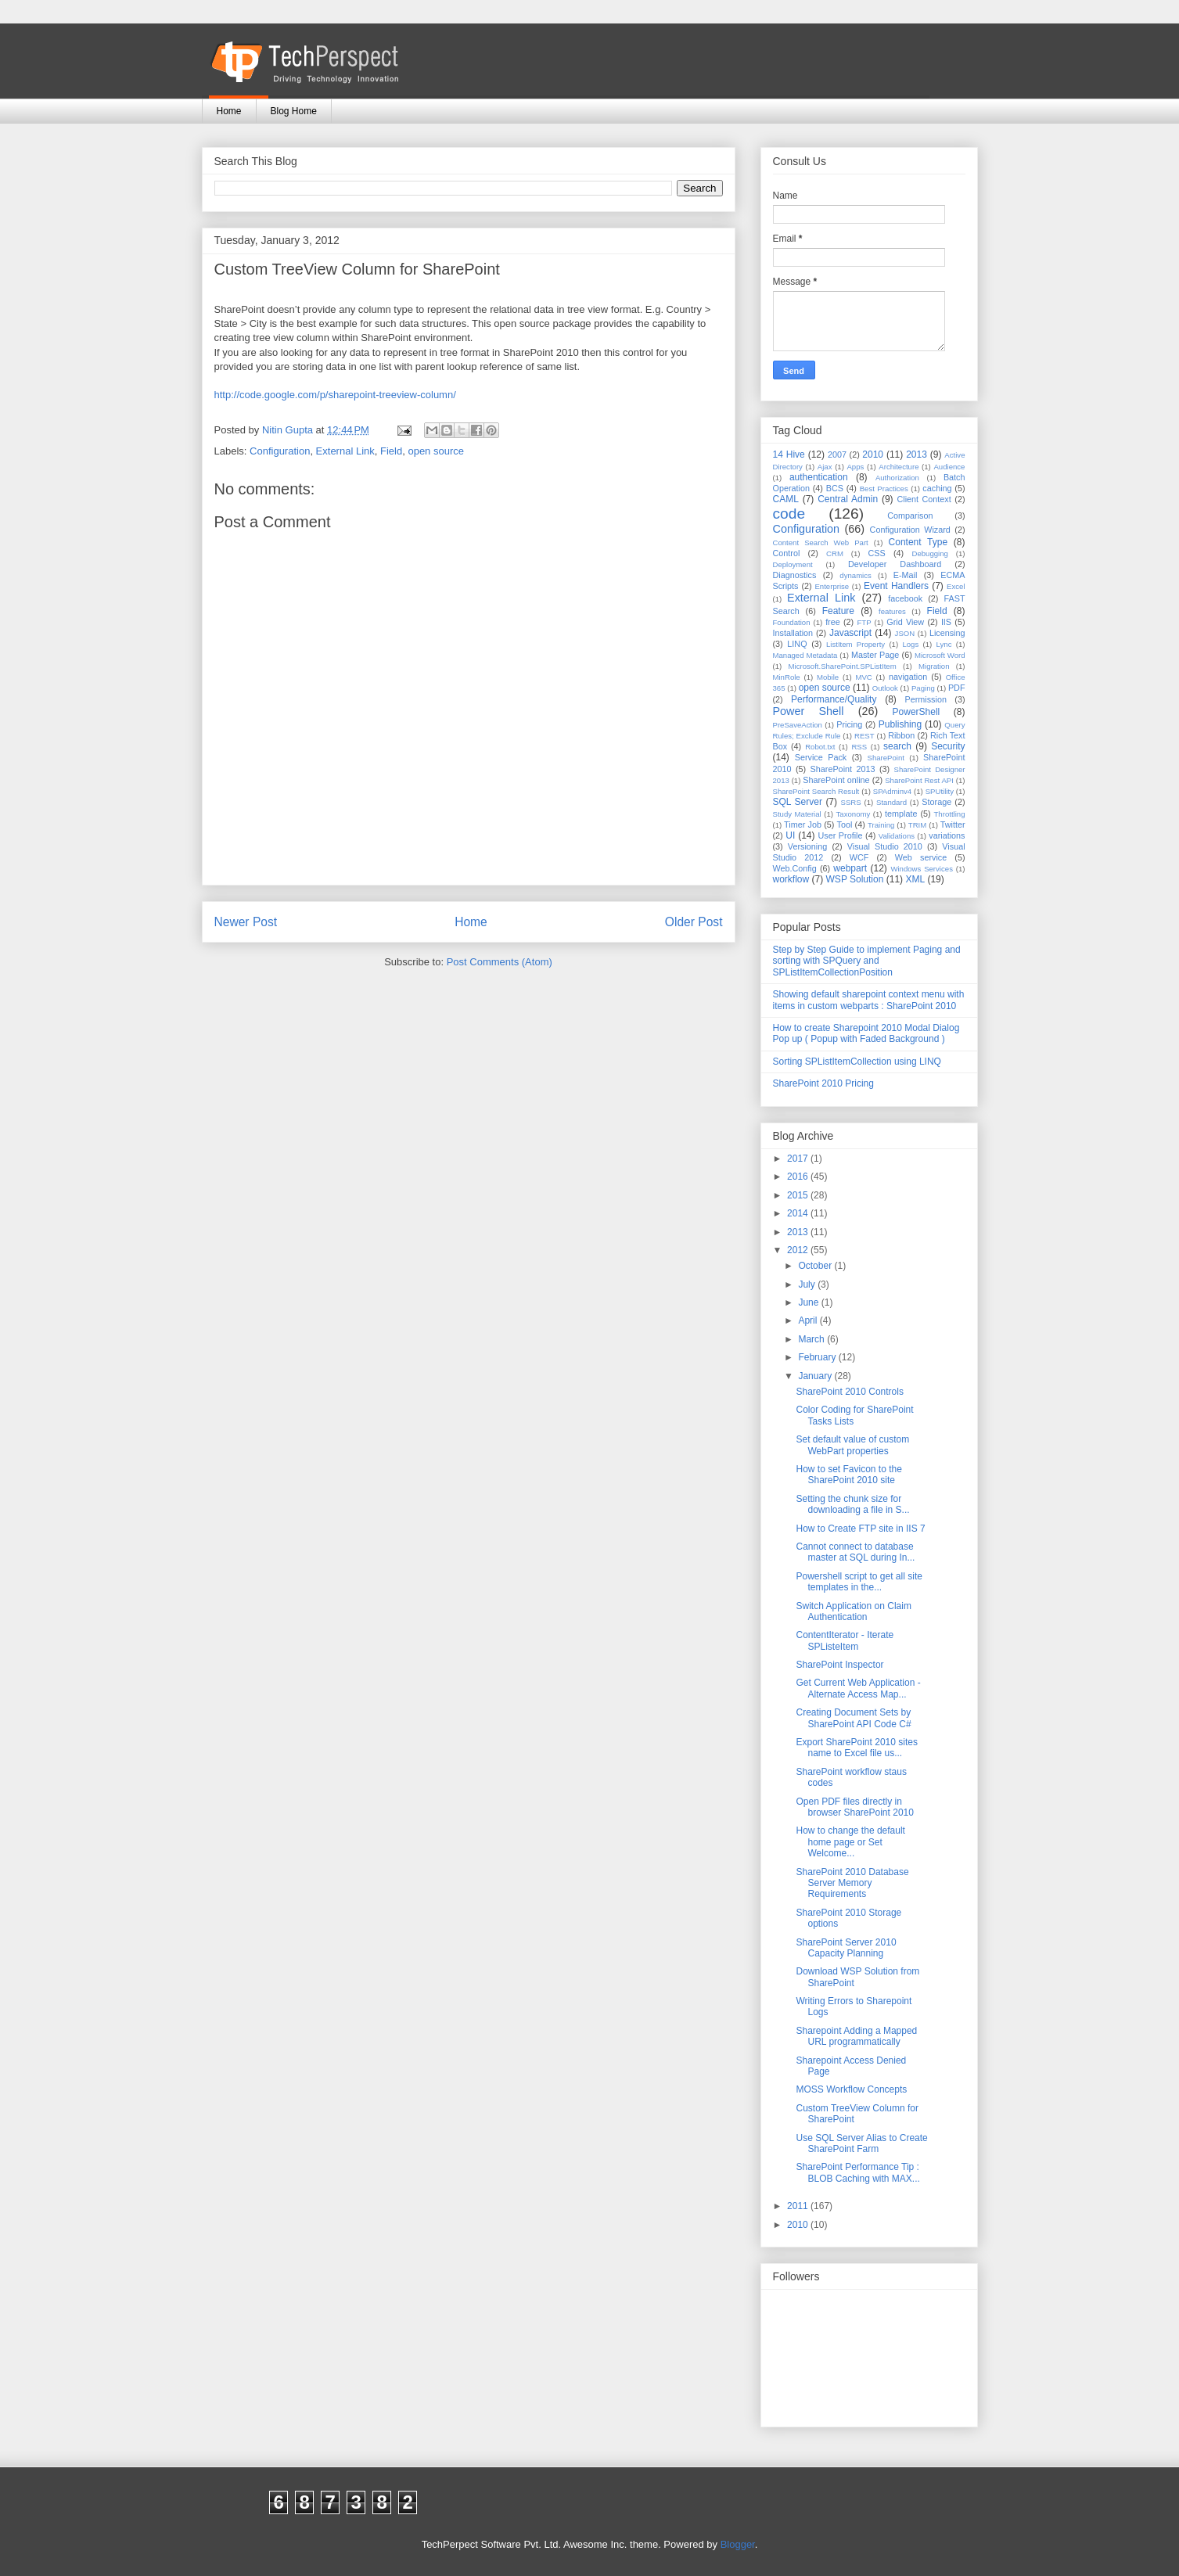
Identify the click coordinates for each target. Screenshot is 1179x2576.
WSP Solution (855, 879)
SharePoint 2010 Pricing (823, 1083)
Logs (910, 644)
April (808, 1320)
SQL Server (797, 801)
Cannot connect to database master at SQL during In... (855, 1552)
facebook (905, 598)
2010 (872, 454)
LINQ (797, 643)
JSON (905, 633)
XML (915, 879)
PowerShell (916, 711)
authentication (818, 477)
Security (948, 746)
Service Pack (821, 757)
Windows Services (921, 868)
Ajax (825, 466)
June (809, 1302)
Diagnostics (795, 575)
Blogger (738, 2544)
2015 (799, 1195)
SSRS (851, 802)
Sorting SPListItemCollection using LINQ (857, 1061)
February (818, 1357)
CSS (877, 553)
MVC (863, 677)
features (892, 611)
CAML (786, 499)
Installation (793, 633)
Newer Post (246, 922)
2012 (799, 1250)
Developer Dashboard (894, 564)
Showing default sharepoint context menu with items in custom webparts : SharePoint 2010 (869, 1000)
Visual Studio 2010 (884, 846)
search (897, 746)
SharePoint (886, 757)
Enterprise (831, 586)
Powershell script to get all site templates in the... (859, 1582)
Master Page (875, 654)
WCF (859, 857)
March (812, 1339)
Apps (855, 466)
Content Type (918, 542)
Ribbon (901, 735)
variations (947, 835)
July (808, 1284)
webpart (850, 868)
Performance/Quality (833, 699)
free (832, 622)
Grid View (905, 622)
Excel (956, 586)
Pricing (849, 724)
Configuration (280, 451)
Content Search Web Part (820, 542)
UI (790, 835)
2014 (799, 1213)
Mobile (828, 677)
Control (786, 553)
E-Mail (905, 575)
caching (936, 488)
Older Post (694, 922)
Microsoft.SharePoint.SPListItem (843, 666)
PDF (956, 687)
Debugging (929, 553)
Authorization (897, 477)
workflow (791, 879)
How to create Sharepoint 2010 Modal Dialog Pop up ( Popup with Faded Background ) (866, 1033)
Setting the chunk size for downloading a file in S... (852, 1504)
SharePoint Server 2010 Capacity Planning (846, 1948)
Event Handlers (896, 585)
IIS (946, 622)
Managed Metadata (805, 655)
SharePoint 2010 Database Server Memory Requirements (852, 1883)
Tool (845, 824)
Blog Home (294, 111)
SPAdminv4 (892, 791)
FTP (864, 622)
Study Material (797, 814)
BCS (834, 488)
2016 (799, 1176)
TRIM (917, 825)
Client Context (924, 499)
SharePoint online (836, 780)
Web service (921, 857)
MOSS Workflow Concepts (851, 2089)
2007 (837, 454)
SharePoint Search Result (816, 791)
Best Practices (884, 488)
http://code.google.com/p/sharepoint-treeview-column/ (335, 395)
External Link (345, 451)
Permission (926, 699)
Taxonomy (853, 814)
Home (229, 111)
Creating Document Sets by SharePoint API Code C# (853, 1718)
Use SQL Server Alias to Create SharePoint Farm (861, 2143)
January (816, 1376)
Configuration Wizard (910, 529)
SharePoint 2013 (843, 769)
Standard (891, 802)
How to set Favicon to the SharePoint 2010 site (848, 1475)
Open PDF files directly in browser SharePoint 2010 (854, 1807)
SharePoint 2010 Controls (849, 1391)
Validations (897, 836)
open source (436, 451)
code (789, 513)
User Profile (840, 835)
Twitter (952, 824)
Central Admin (848, 499)
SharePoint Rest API (919, 780)
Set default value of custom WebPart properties (852, 1445)
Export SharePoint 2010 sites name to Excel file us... (856, 1748)
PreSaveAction (797, 724)
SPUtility (940, 791)
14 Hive (789, 454)
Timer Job (802, 824)
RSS (859, 746)
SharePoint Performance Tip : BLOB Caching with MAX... (857, 2172)
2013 (916, 454)
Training (881, 825)
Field (391, 451)
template (901, 813)
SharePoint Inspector (839, 1664)
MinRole (786, 677)
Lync (944, 644)
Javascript (850, 632)
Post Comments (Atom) (499, 962)
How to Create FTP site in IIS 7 (860, 1528)
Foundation (792, 622)
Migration (933, 666)
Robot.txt (820, 746)
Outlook (885, 688)
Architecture (898, 466)
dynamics (855, 575)
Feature (838, 610)
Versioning (807, 846)
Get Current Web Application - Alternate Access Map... (858, 1688)
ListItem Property (855, 644)
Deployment (793, 564)
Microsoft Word (940, 655)
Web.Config (795, 868)
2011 (799, 2206)
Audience (949, 466)
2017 (799, 1158)
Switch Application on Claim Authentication (853, 1611)
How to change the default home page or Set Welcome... (850, 1842)
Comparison (910, 515)
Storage (936, 802)
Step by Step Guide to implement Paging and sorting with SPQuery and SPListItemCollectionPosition (867, 961)
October (816, 1265)
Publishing (900, 724)
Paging (923, 688)
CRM (834, 553)
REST (864, 735)
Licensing (947, 633)
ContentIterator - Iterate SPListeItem (844, 1640)
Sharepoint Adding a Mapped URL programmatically (856, 2036)
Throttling (949, 814)
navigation (908, 676)
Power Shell (808, 711)
